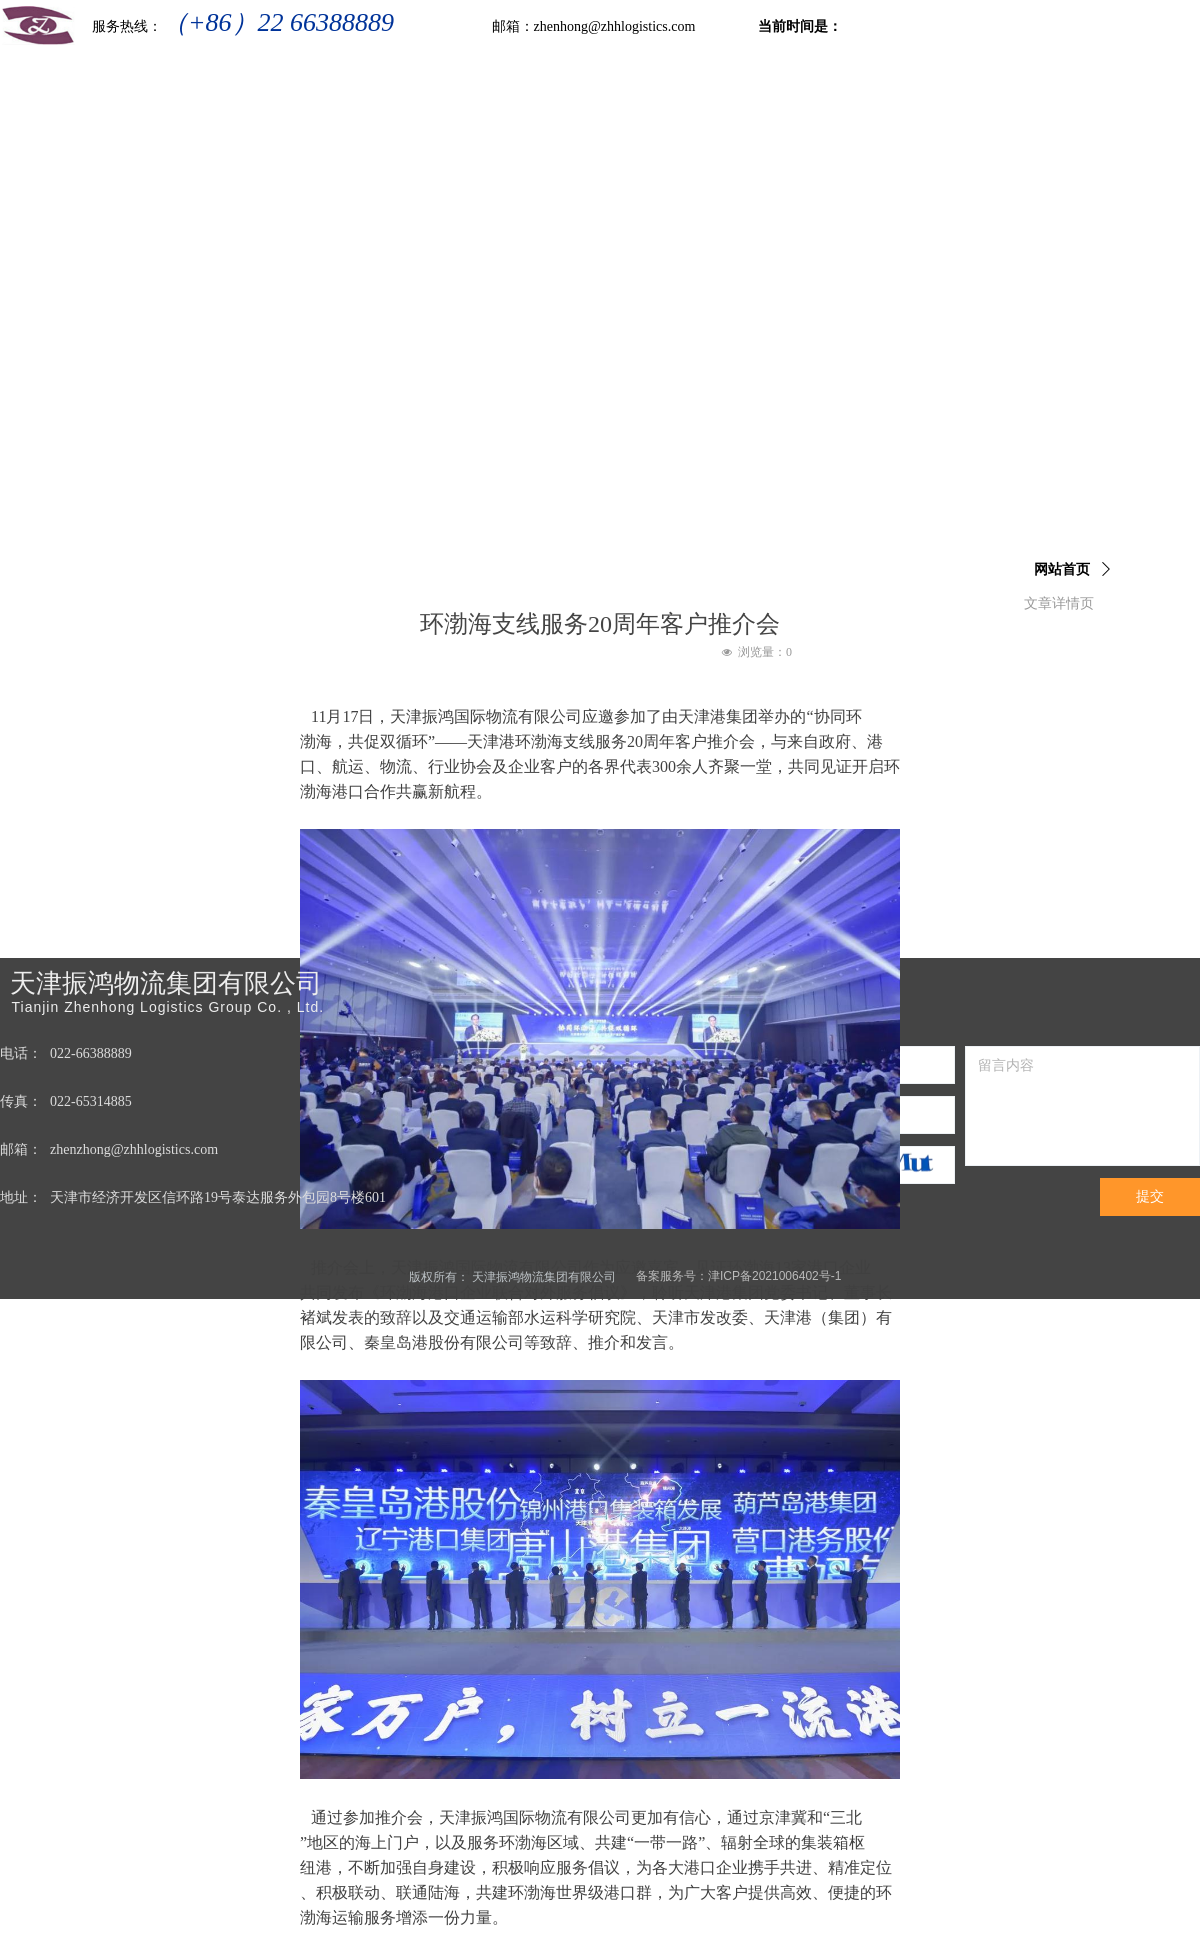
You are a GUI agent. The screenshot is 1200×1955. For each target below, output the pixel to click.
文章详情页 (1059, 603)
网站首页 (1062, 569)
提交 (1150, 1196)
